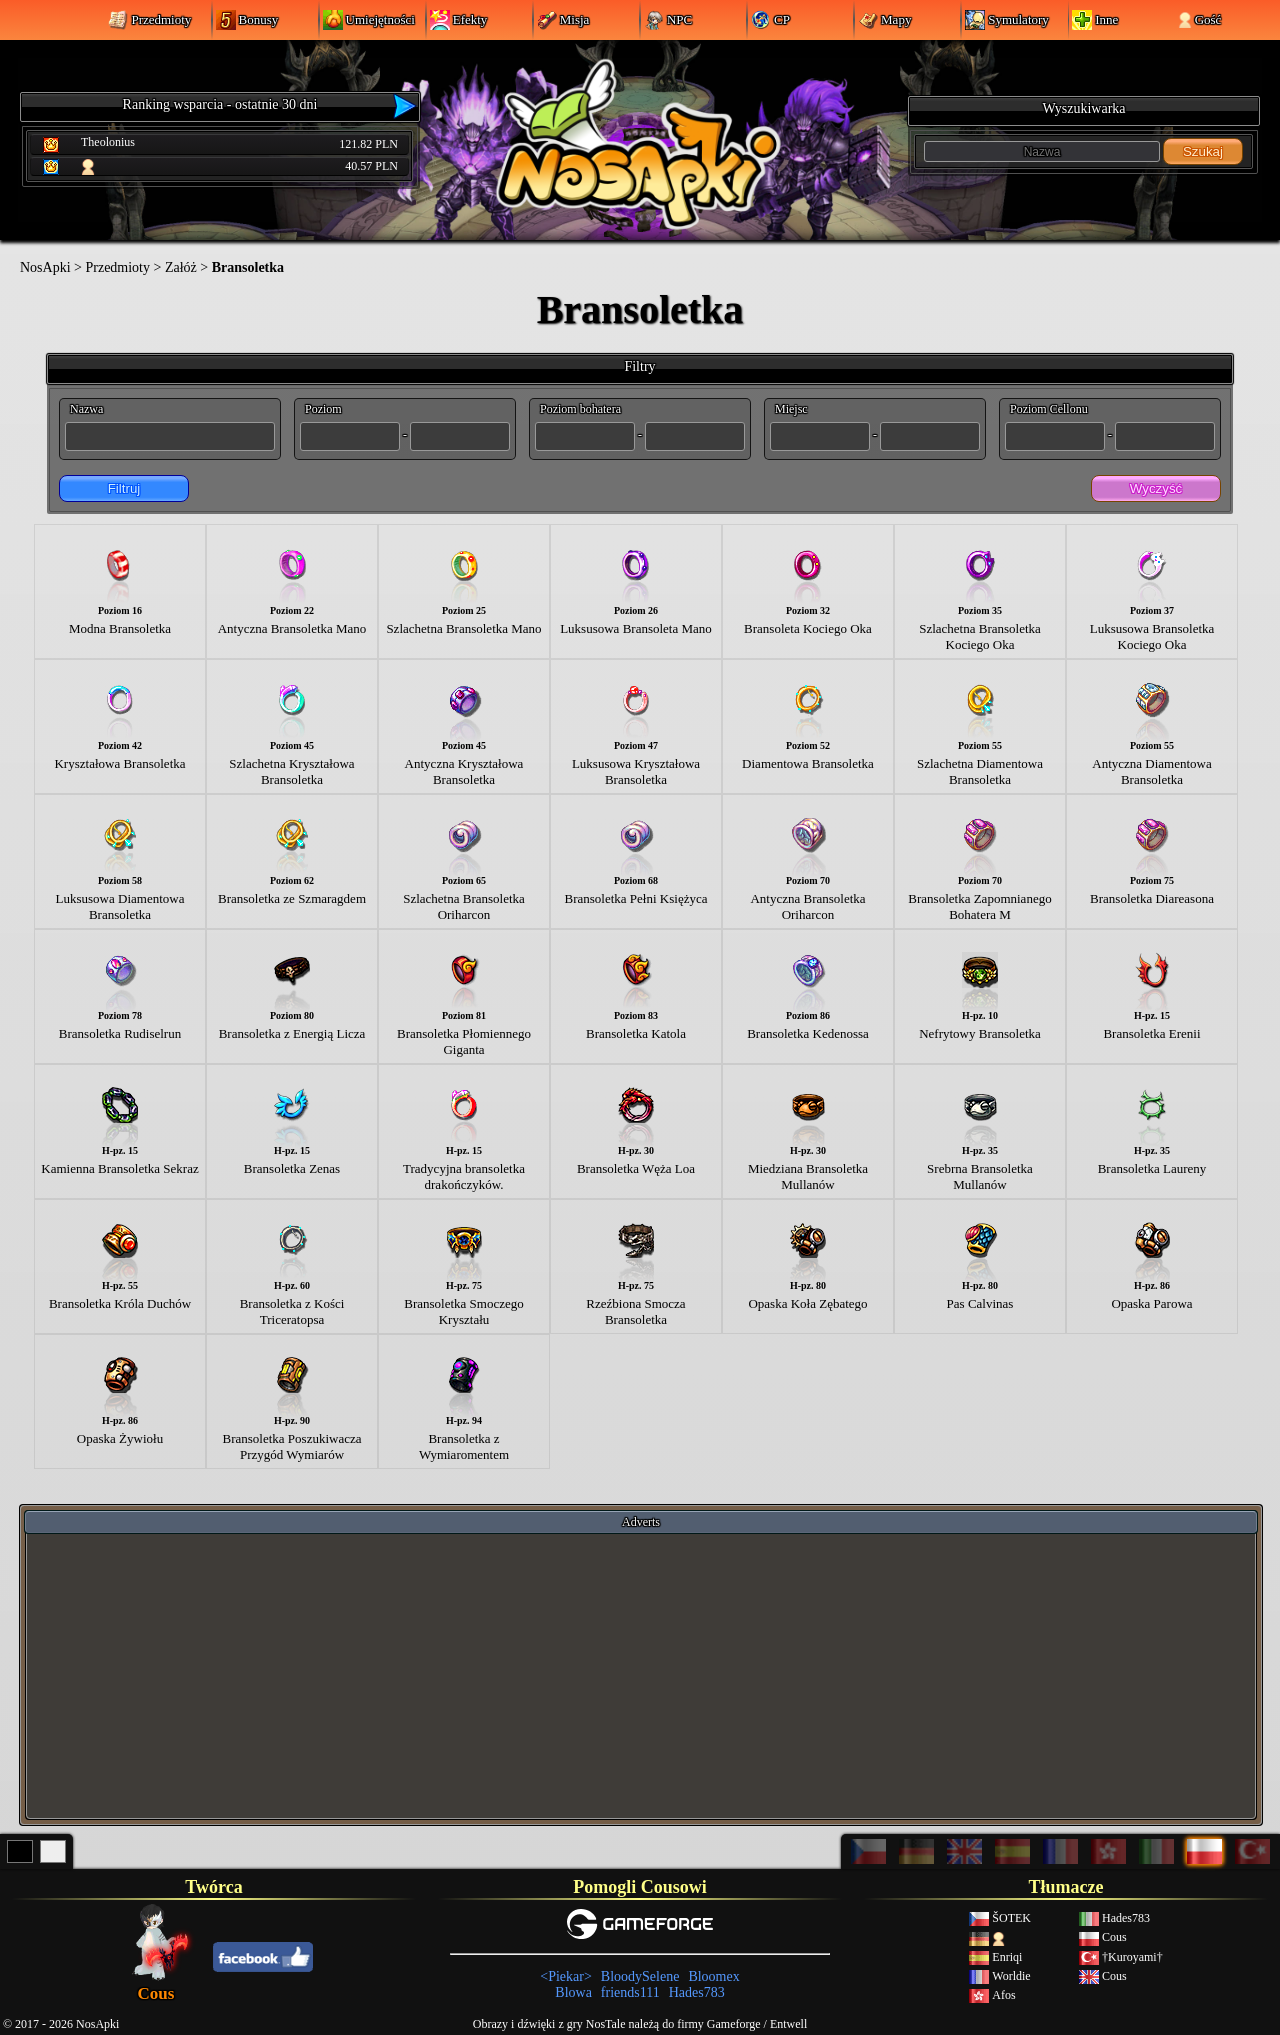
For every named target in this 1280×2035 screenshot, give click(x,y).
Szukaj (1203, 151)
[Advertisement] (641, 1675)
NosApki (45, 267)
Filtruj (124, 488)
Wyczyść (1156, 488)
